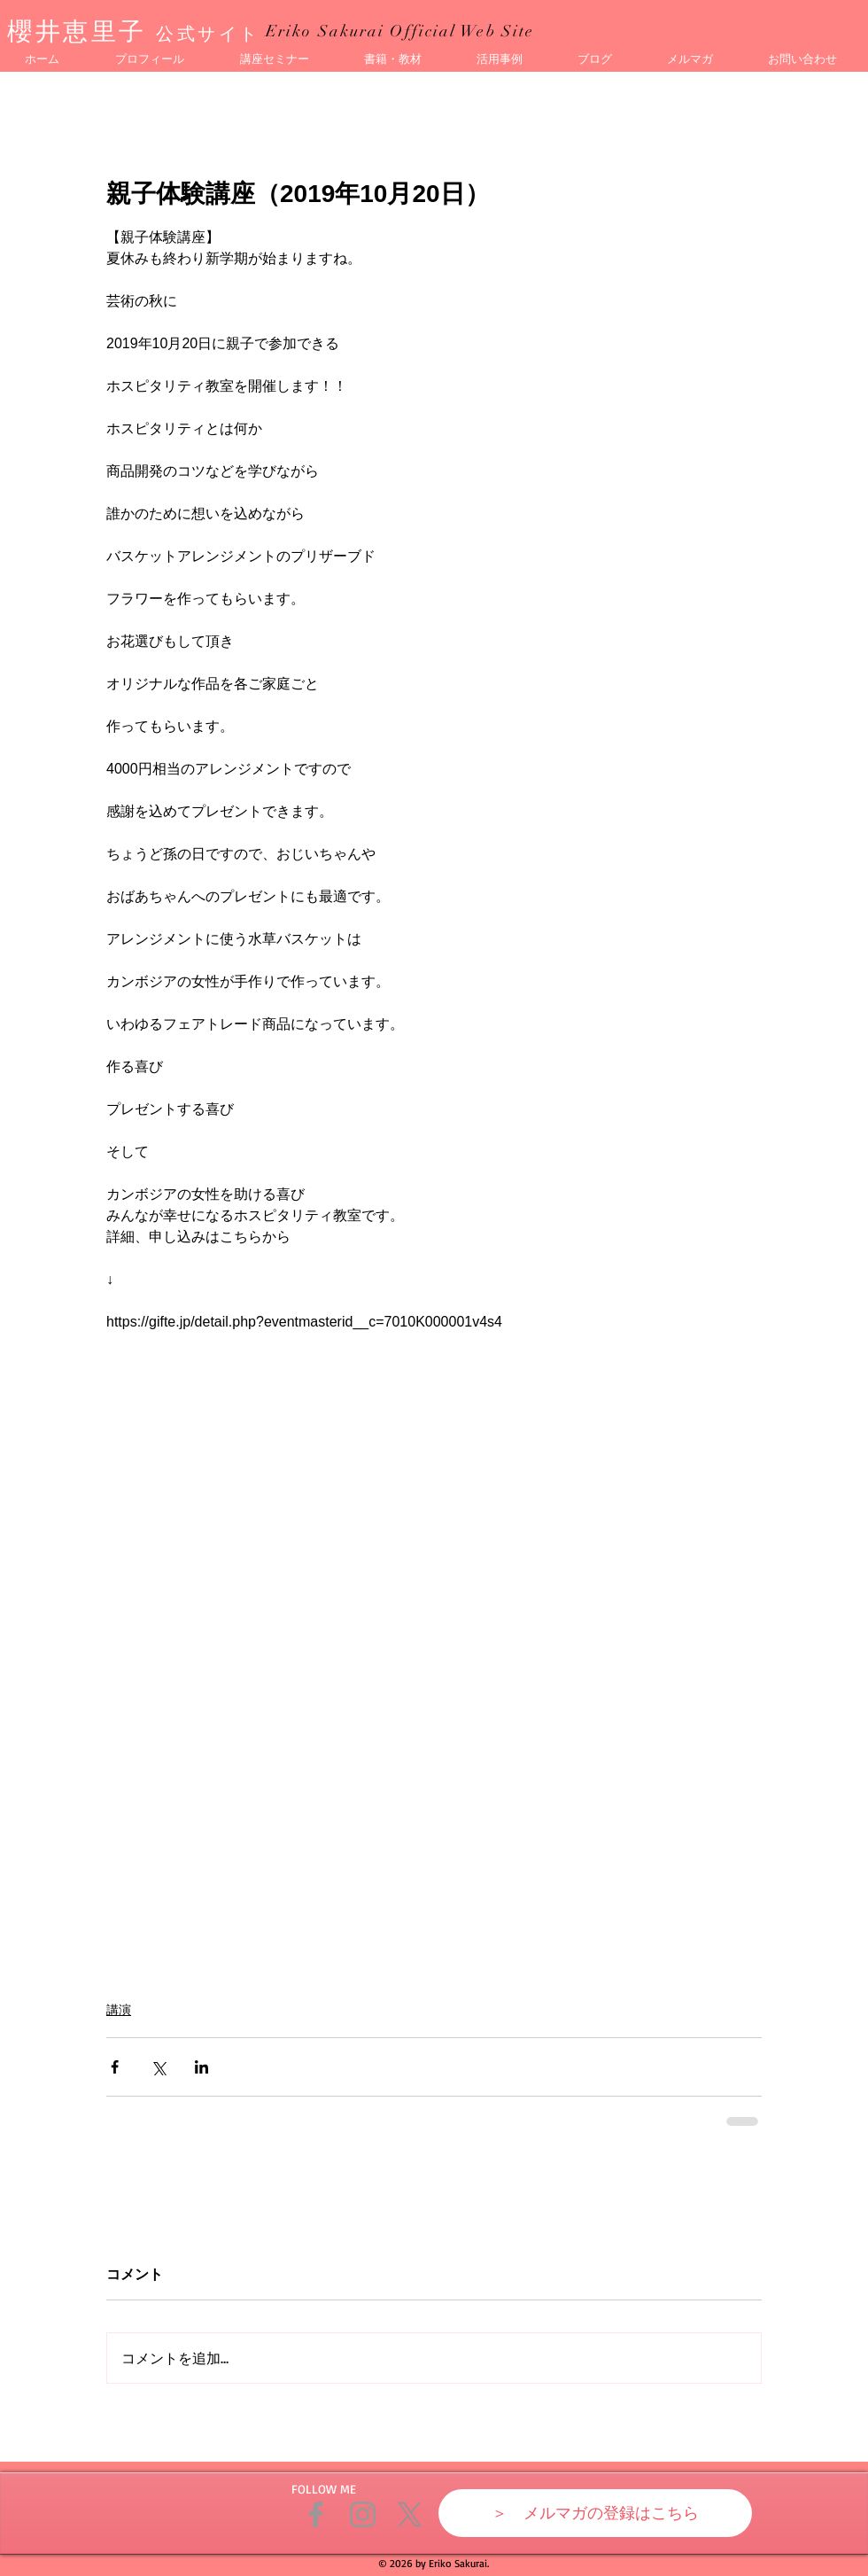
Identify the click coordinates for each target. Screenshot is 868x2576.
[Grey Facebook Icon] (315, 2514)
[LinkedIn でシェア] (201, 2066)
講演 (118, 2010)
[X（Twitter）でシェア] (158, 2066)
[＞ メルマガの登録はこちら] (595, 2513)
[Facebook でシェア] (114, 2066)
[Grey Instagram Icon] (362, 2514)
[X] (409, 2514)
